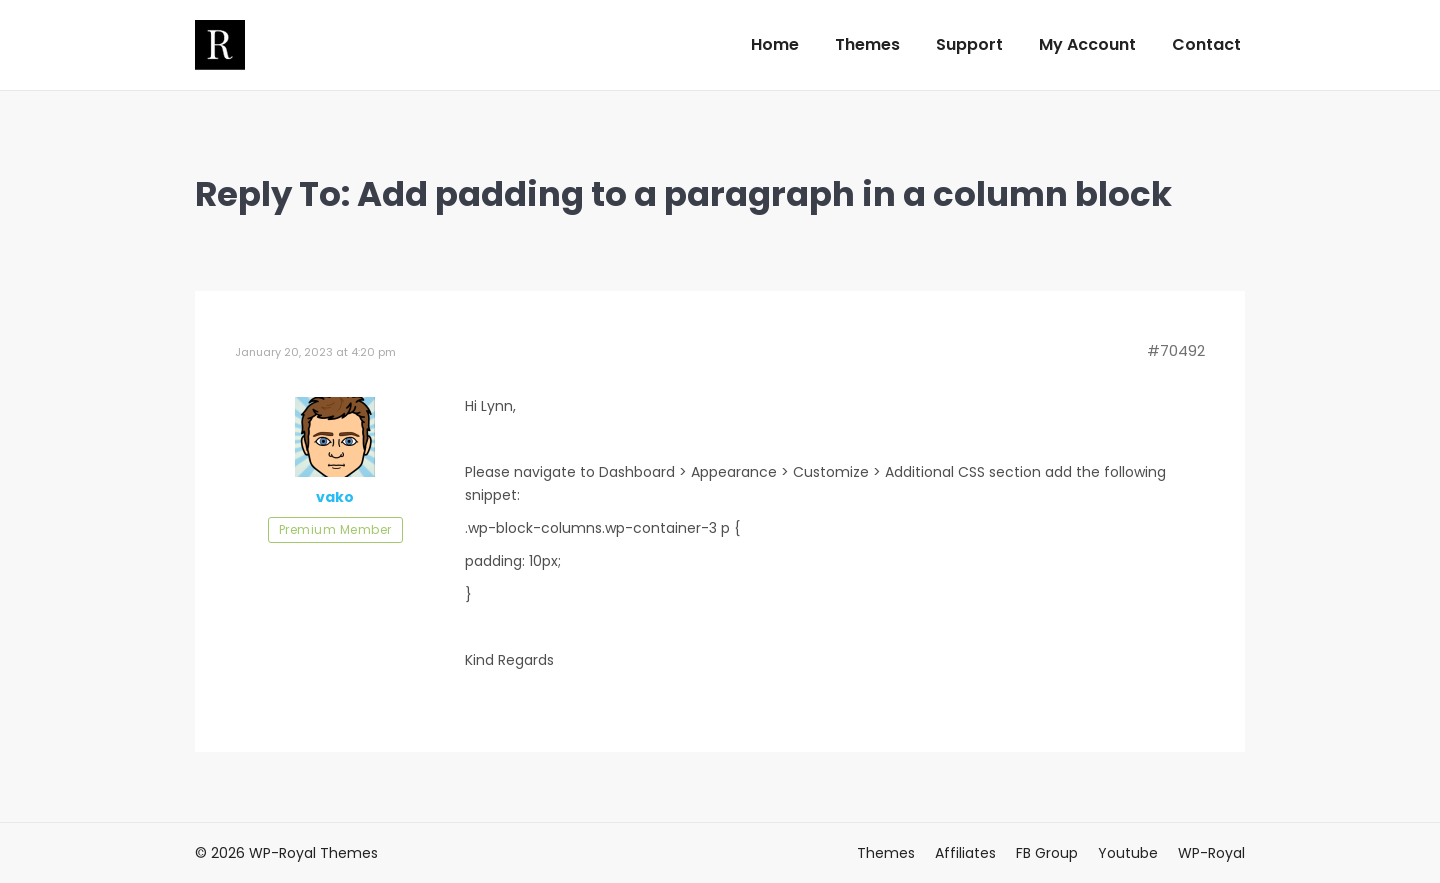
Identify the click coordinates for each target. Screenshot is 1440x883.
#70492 (1176, 351)
